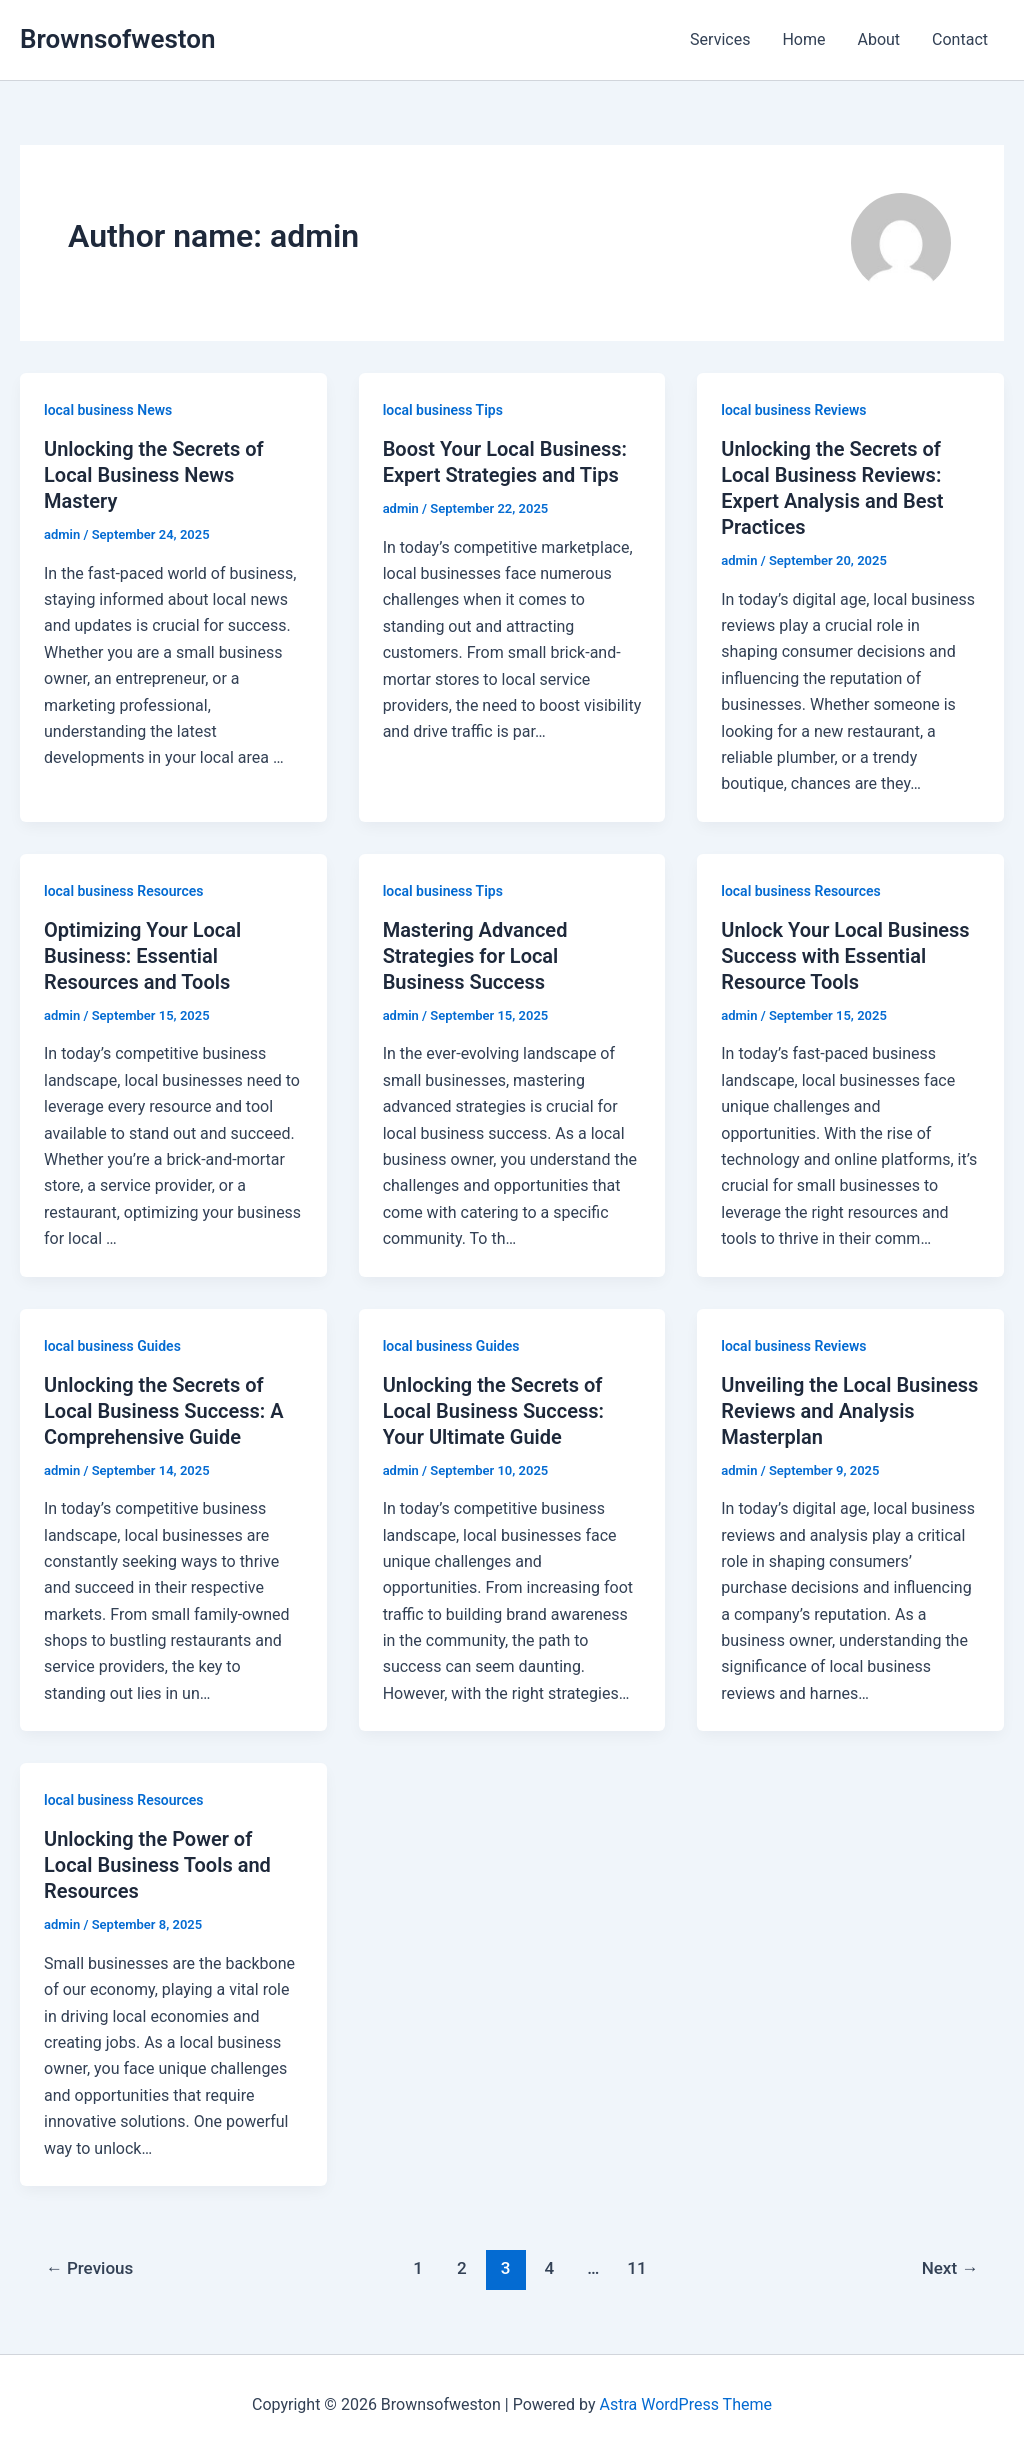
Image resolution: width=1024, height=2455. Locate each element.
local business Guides (112, 1346)
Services (720, 39)
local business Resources (124, 891)
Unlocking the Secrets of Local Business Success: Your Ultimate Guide (493, 1411)
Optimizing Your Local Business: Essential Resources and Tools (142, 956)
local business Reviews (793, 410)
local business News (108, 410)
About (878, 39)
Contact (960, 39)
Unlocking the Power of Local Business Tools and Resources (157, 1865)
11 (636, 2268)
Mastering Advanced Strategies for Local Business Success (475, 956)
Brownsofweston (117, 39)
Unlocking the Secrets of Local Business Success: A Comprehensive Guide (164, 1411)
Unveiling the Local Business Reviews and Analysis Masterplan (849, 1411)
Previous (90, 2268)
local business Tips (443, 410)
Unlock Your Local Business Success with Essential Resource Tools (845, 956)
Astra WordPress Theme (685, 2404)
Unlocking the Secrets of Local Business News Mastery (154, 475)
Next (950, 2268)
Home (803, 39)
